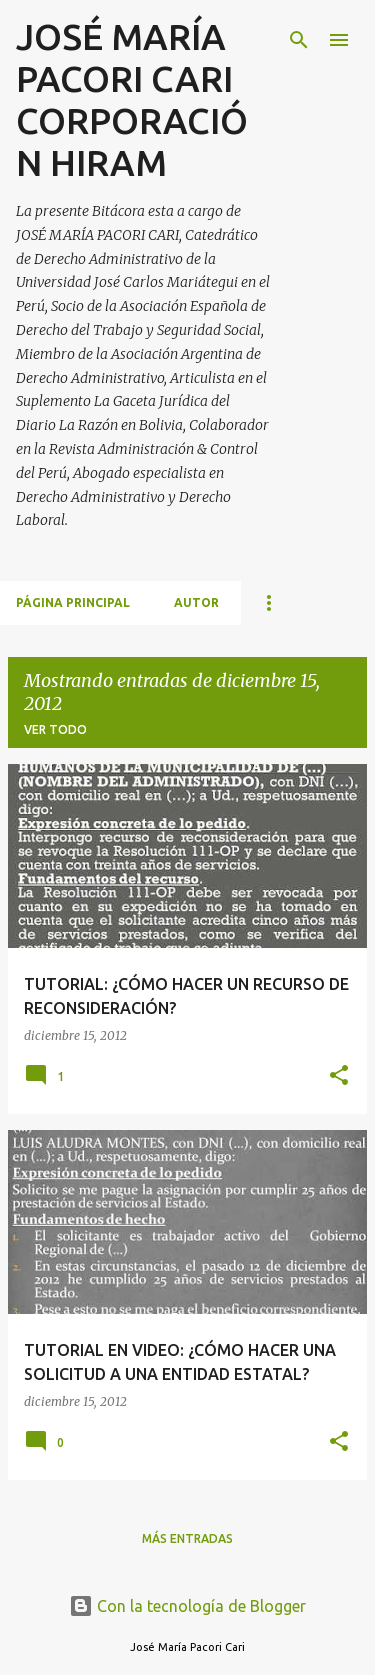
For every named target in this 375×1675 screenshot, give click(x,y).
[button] (339, 1076)
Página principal (73, 602)
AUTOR (196, 602)
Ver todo (55, 729)
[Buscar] (299, 40)
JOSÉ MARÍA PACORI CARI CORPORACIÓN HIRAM (132, 99)
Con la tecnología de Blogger (187, 1606)
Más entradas (187, 1538)
